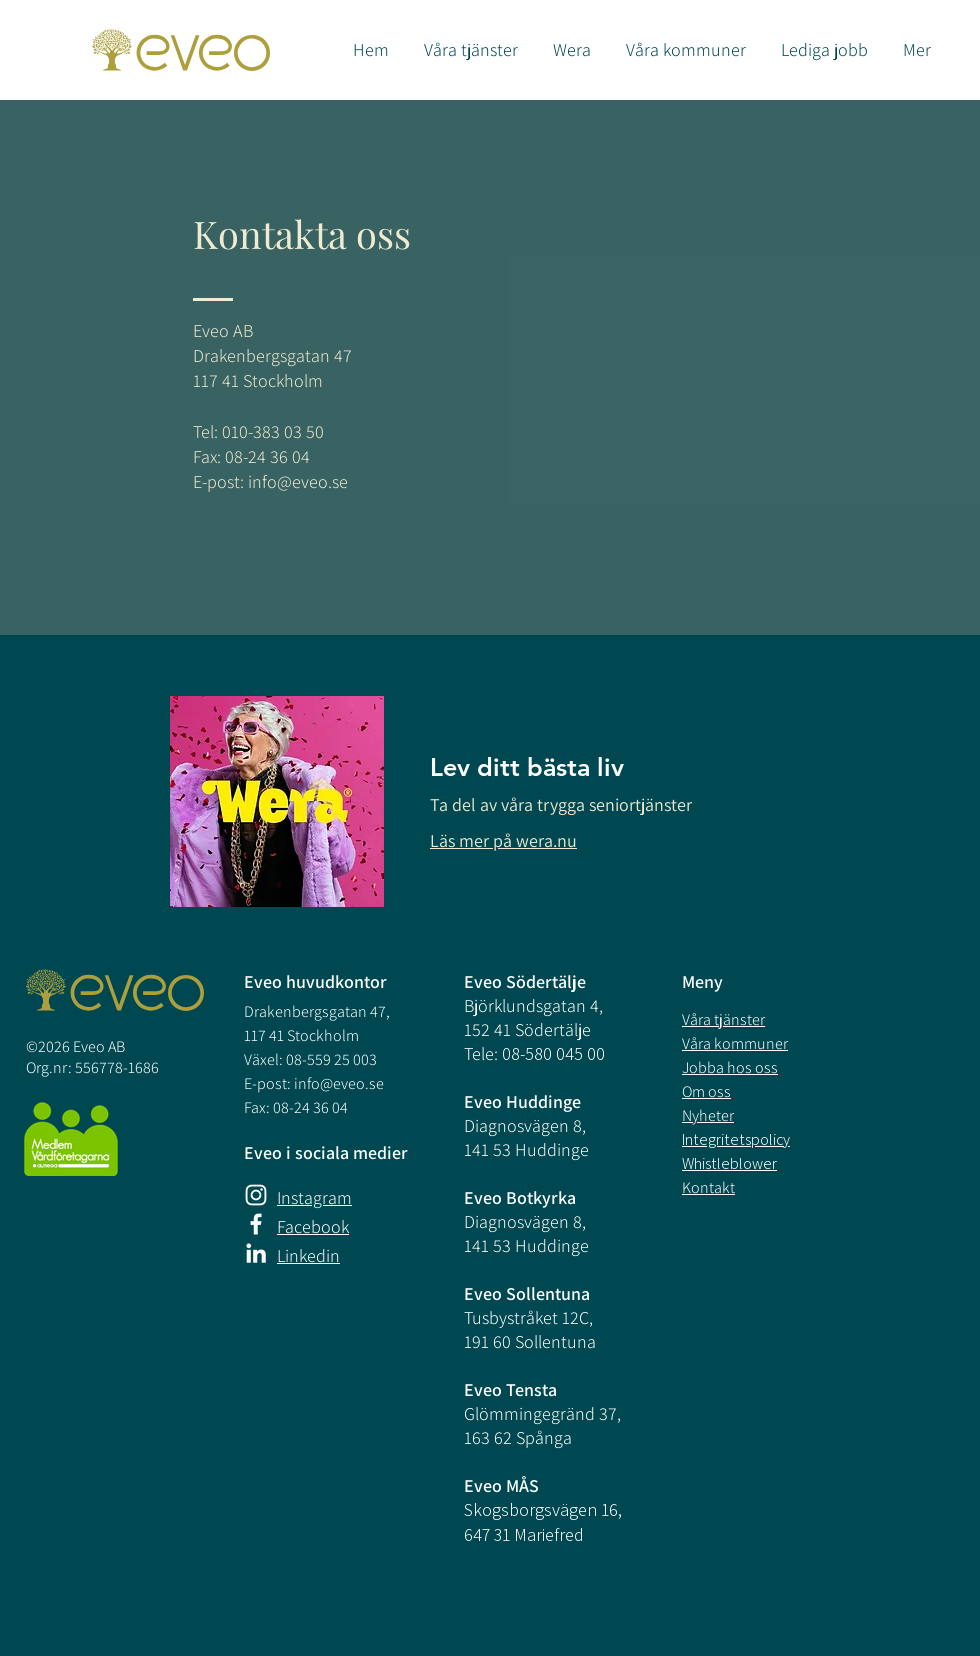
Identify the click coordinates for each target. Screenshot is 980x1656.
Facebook (313, 1226)
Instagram (314, 1197)
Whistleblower (729, 1163)
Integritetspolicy (736, 1139)
